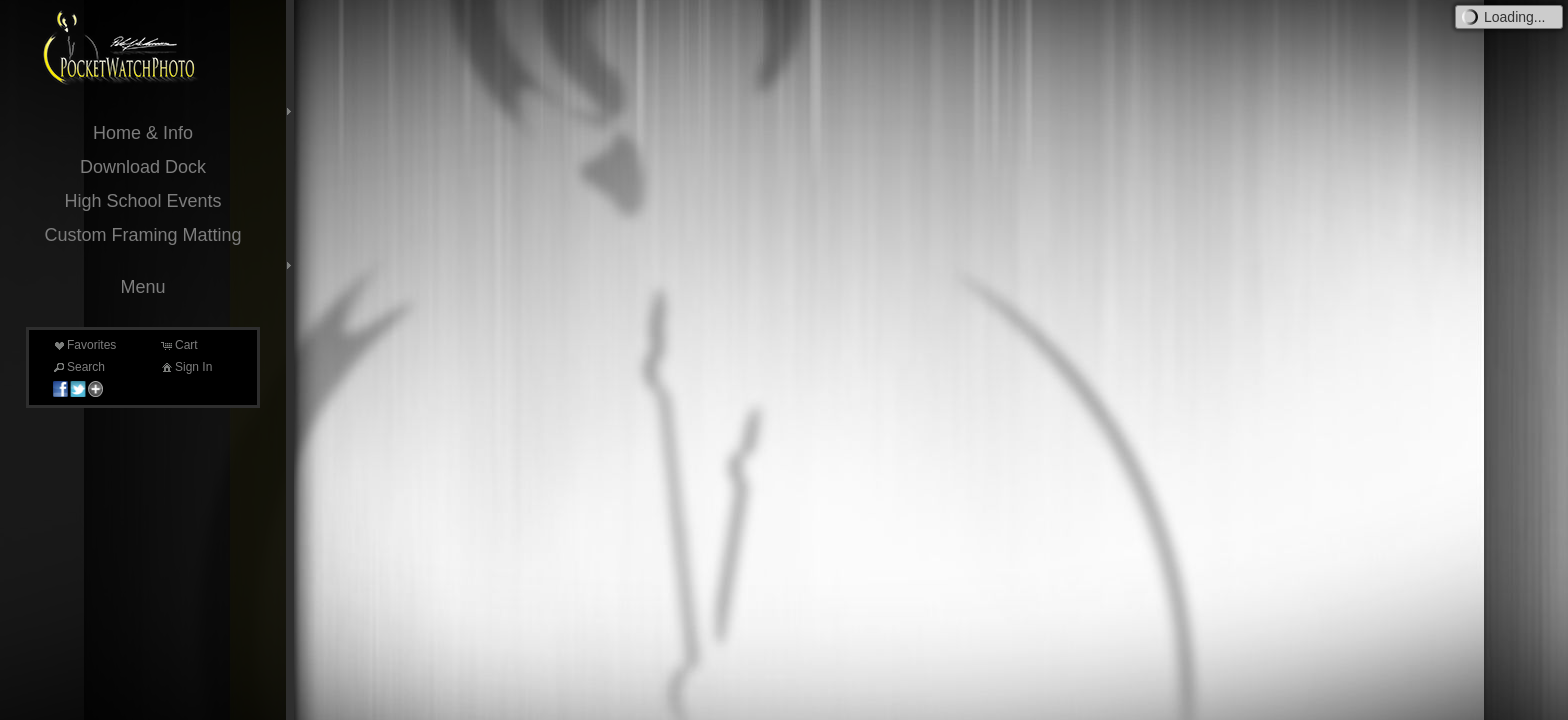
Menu (142, 287)
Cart (178, 345)
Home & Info (143, 133)
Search (78, 367)
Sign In (185, 367)
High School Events (142, 201)
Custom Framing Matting (142, 235)
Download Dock (143, 167)
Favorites (83, 345)
